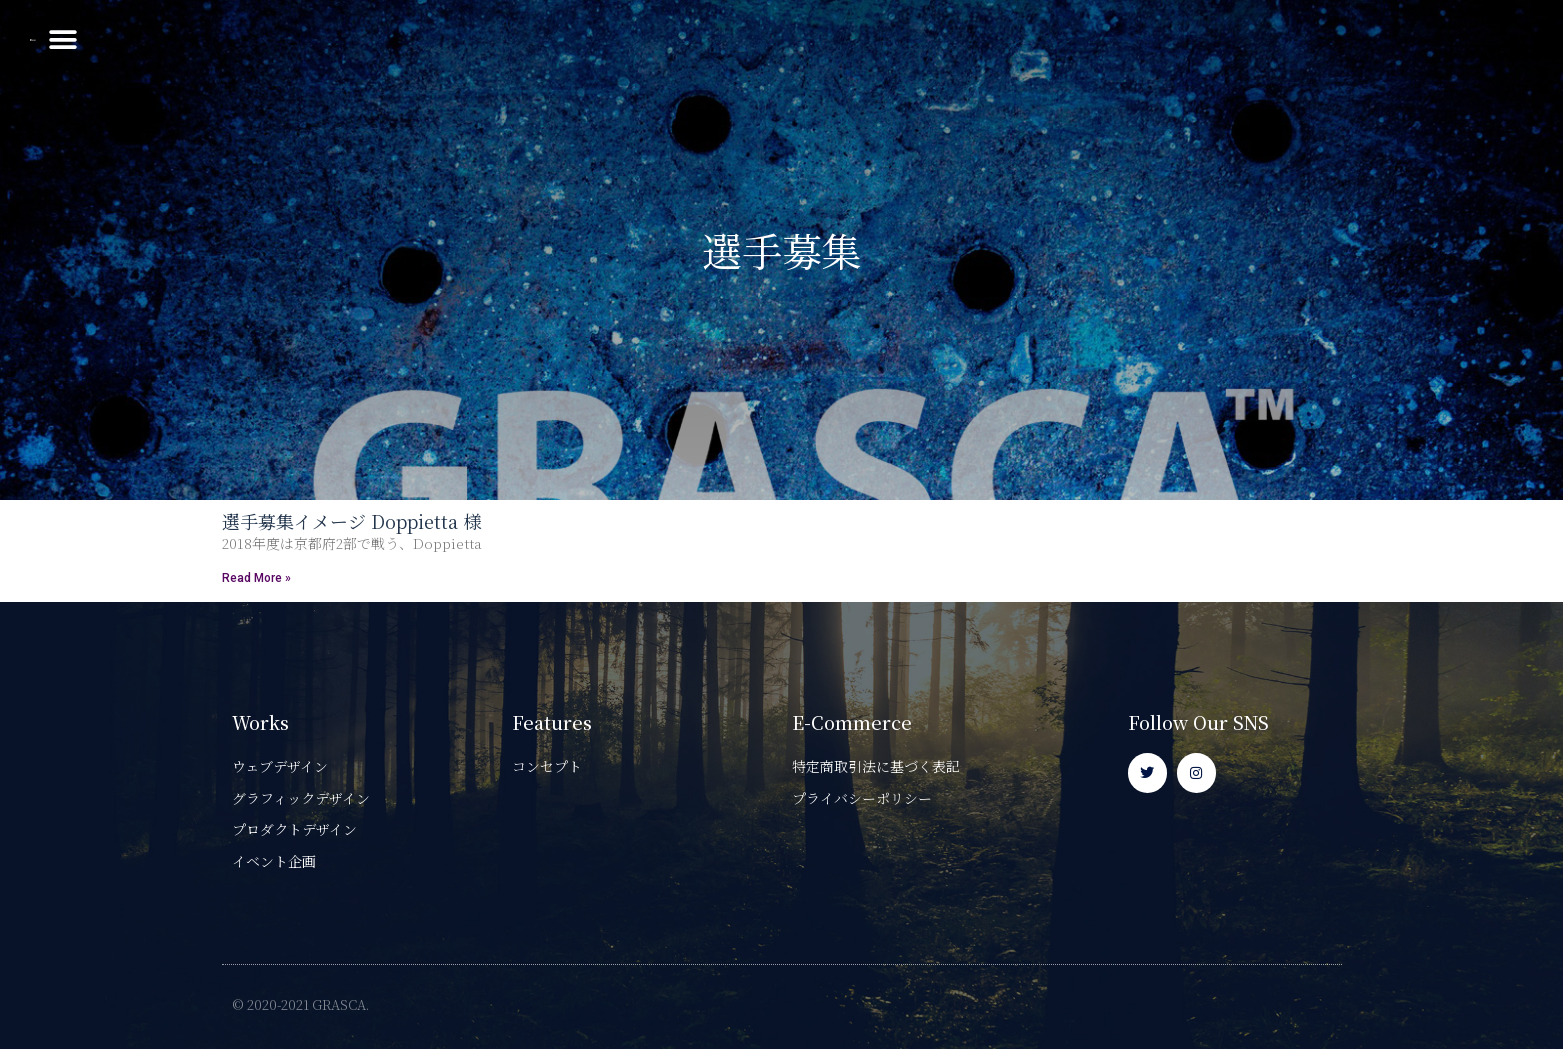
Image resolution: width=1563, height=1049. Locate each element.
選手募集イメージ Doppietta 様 (351, 521)
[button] (1510, 40)
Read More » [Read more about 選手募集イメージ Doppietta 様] (256, 578)
